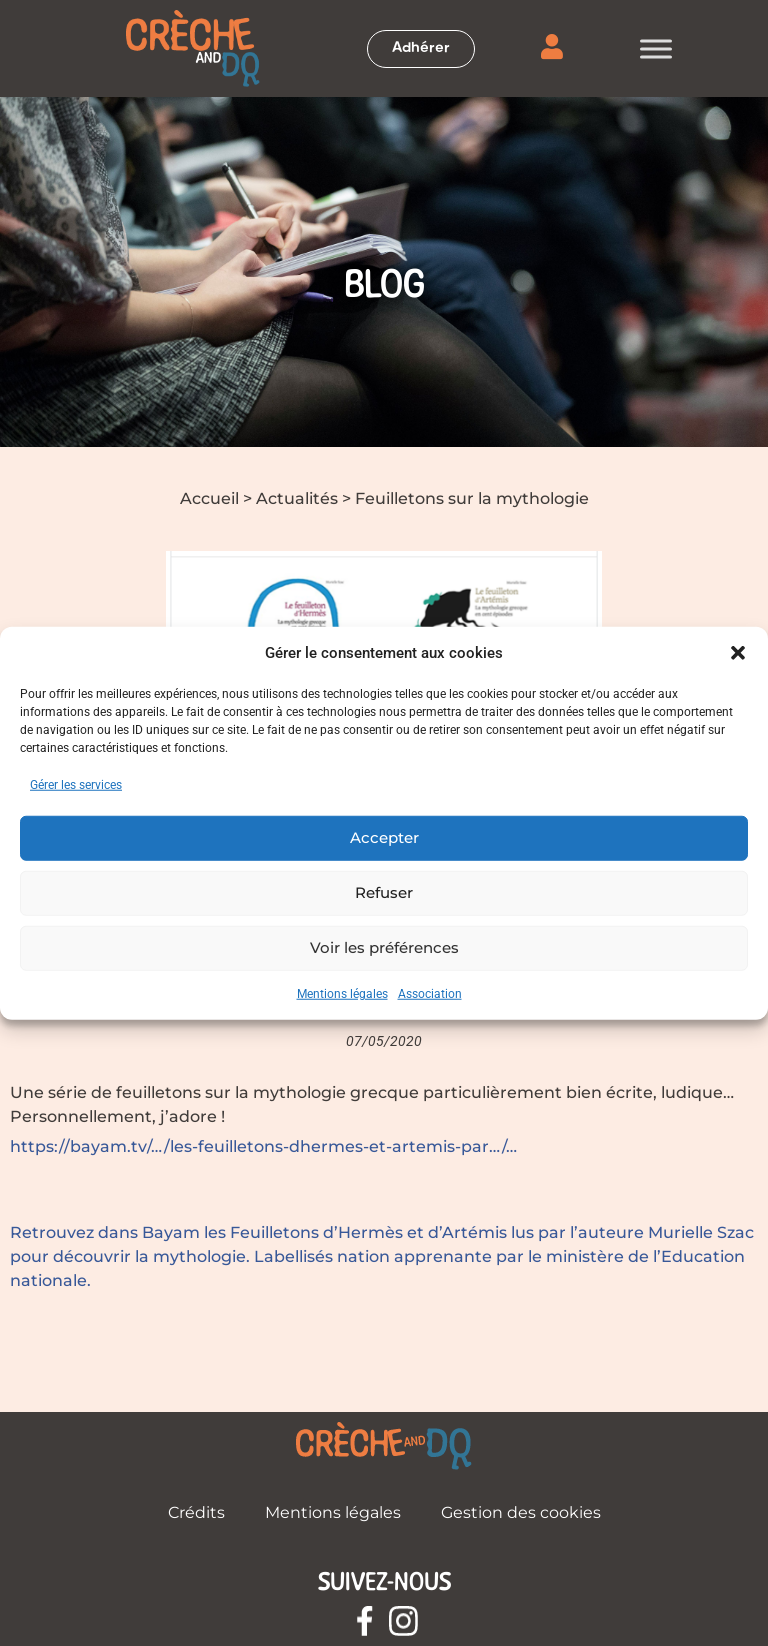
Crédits (196, 1512)
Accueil (209, 498)
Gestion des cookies (521, 1512)
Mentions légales (342, 993)
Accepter (384, 837)
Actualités (297, 498)
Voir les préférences (384, 947)
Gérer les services (76, 784)
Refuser (384, 892)
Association (430, 993)
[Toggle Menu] (656, 48)
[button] (738, 653)
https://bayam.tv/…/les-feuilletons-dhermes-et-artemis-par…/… (263, 1146)
